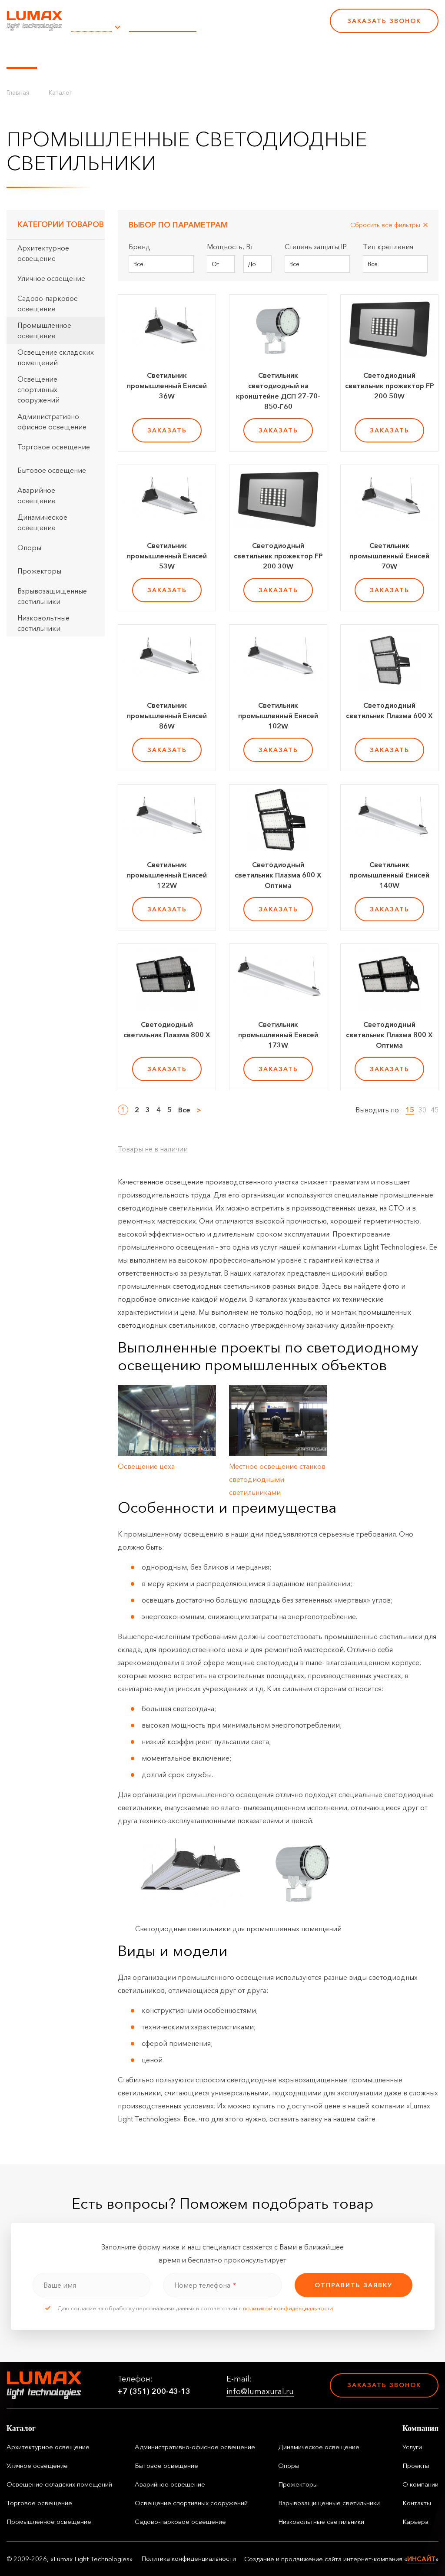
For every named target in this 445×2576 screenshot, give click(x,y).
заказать (167, 430)
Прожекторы (39, 571)
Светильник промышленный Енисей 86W (167, 715)
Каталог (22, 53)
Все (184, 1109)
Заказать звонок (384, 21)
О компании (247, 53)
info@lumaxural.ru (162, 26)
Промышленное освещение (44, 330)
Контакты (296, 53)
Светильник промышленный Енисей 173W (278, 1034)
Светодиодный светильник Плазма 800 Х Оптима (389, 1034)
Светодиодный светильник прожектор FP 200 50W (389, 385)
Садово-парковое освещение (47, 303)
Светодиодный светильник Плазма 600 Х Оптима (278, 875)
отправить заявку (353, 2285)
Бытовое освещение (51, 470)
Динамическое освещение (42, 522)
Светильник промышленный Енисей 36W (167, 385)
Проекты (199, 53)
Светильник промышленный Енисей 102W (278, 715)
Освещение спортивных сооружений (38, 389)
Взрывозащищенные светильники (52, 596)
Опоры (29, 547)
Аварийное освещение (36, 495)
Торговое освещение (53, 446)
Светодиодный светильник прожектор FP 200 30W (278, 556)
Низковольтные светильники (43, 623)
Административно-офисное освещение (51, 421)
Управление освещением (93, 53)
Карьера (338, 53)
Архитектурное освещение (43, 253)
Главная (18, 92)
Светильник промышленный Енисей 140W (389, 875)
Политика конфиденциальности (188, 2559)
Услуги (162, 53)
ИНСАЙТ (421, 2559)
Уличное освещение (51, 278)
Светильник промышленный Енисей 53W (167, 556)
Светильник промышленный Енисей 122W (167, 875)
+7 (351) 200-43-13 (263, 26)
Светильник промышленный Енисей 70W (389, 556)
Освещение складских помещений (55, 357)
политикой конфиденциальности (288, 2308)
